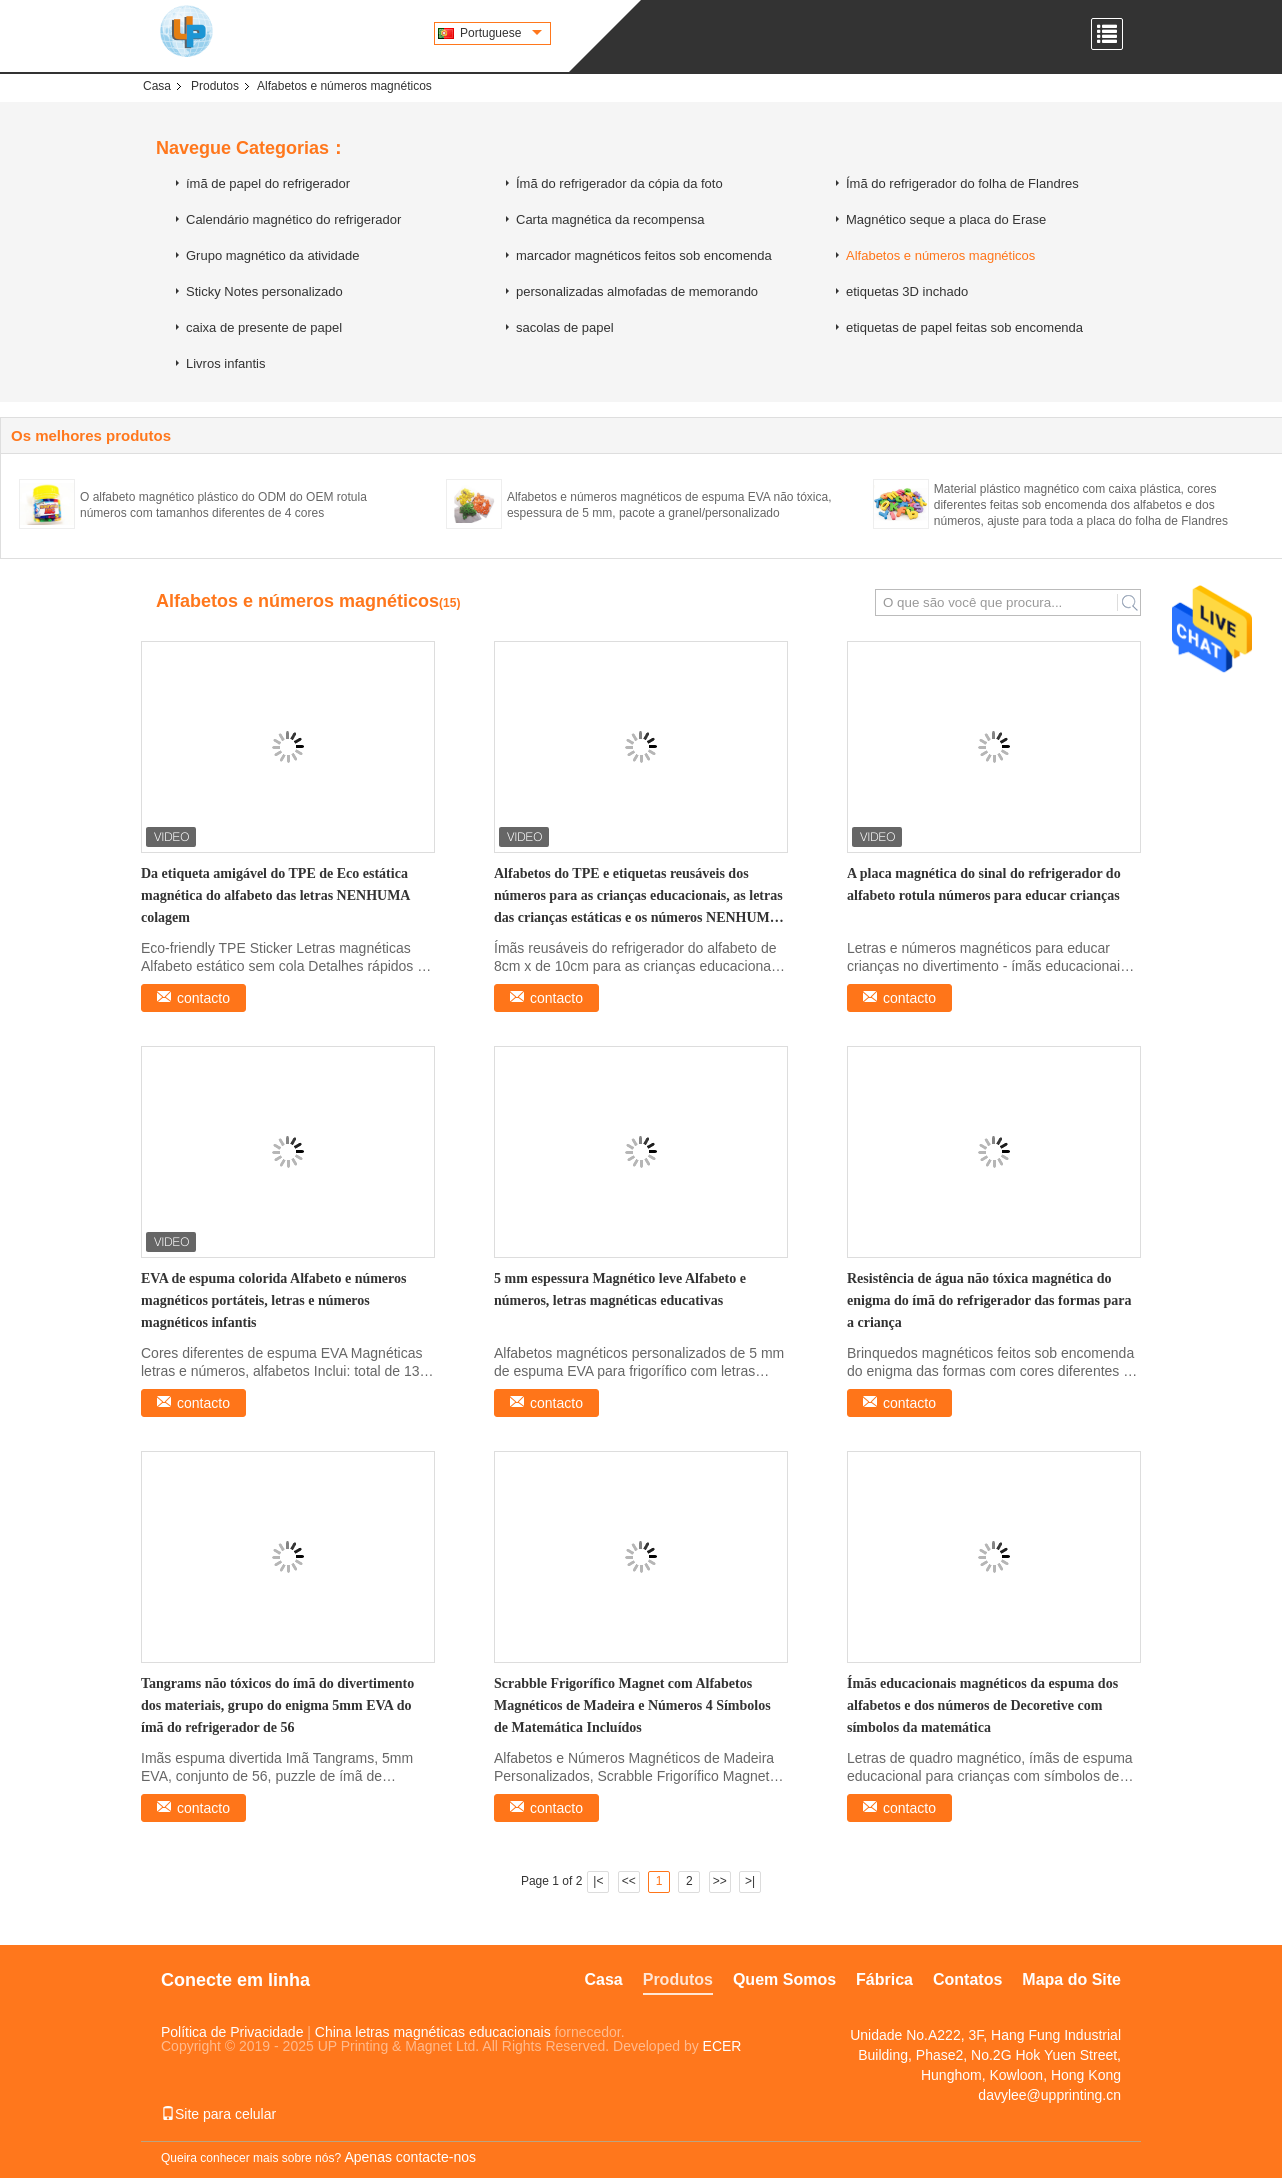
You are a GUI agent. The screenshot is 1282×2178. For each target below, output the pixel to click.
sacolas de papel (565, 327)
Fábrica (884, 1979)
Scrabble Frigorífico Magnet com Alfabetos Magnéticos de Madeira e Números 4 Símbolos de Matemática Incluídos (632, 1705)
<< (629, 1881)
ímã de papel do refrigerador (268, 183)
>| (750, 1881)
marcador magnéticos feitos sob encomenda (644, 255)
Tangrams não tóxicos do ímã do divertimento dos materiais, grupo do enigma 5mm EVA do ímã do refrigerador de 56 (277, 1705)
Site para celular (218, 2114)
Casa (157, 86)
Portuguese (501, 33)
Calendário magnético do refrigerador (293, 219)
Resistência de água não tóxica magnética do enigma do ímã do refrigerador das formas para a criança (989, 1300)
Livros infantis (225, 363)
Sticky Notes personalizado (264, 291)
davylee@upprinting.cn (1049, 2095)
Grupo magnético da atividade (272, 255)
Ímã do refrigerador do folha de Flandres (962, 183)
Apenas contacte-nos (410, 2157)
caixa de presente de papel (264, 327)
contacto (203, 998)
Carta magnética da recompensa (610, 219)
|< (598, 1881)
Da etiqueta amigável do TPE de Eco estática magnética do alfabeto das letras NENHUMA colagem (275, 895)
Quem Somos (784, 1979)
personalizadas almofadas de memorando (637, 291)
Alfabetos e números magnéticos (940, 255)
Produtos (215, 86)
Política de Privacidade (232, 2032)
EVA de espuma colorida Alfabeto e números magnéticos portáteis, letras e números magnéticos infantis (274, 1300)
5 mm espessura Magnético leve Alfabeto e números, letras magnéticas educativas (620, 1289)
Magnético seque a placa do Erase (946, 219)
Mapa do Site (1071, 1979)
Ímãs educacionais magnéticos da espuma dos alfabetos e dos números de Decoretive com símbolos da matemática (982, 1705)
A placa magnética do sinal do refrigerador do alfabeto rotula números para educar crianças (984, 884)
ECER (722, 2046)
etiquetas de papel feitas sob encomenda (964, 327)
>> (720, 1881)
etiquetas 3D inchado (907, 291)
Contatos (967, 1979)
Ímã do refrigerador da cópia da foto (619, 183)
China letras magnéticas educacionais (433, 2032)
